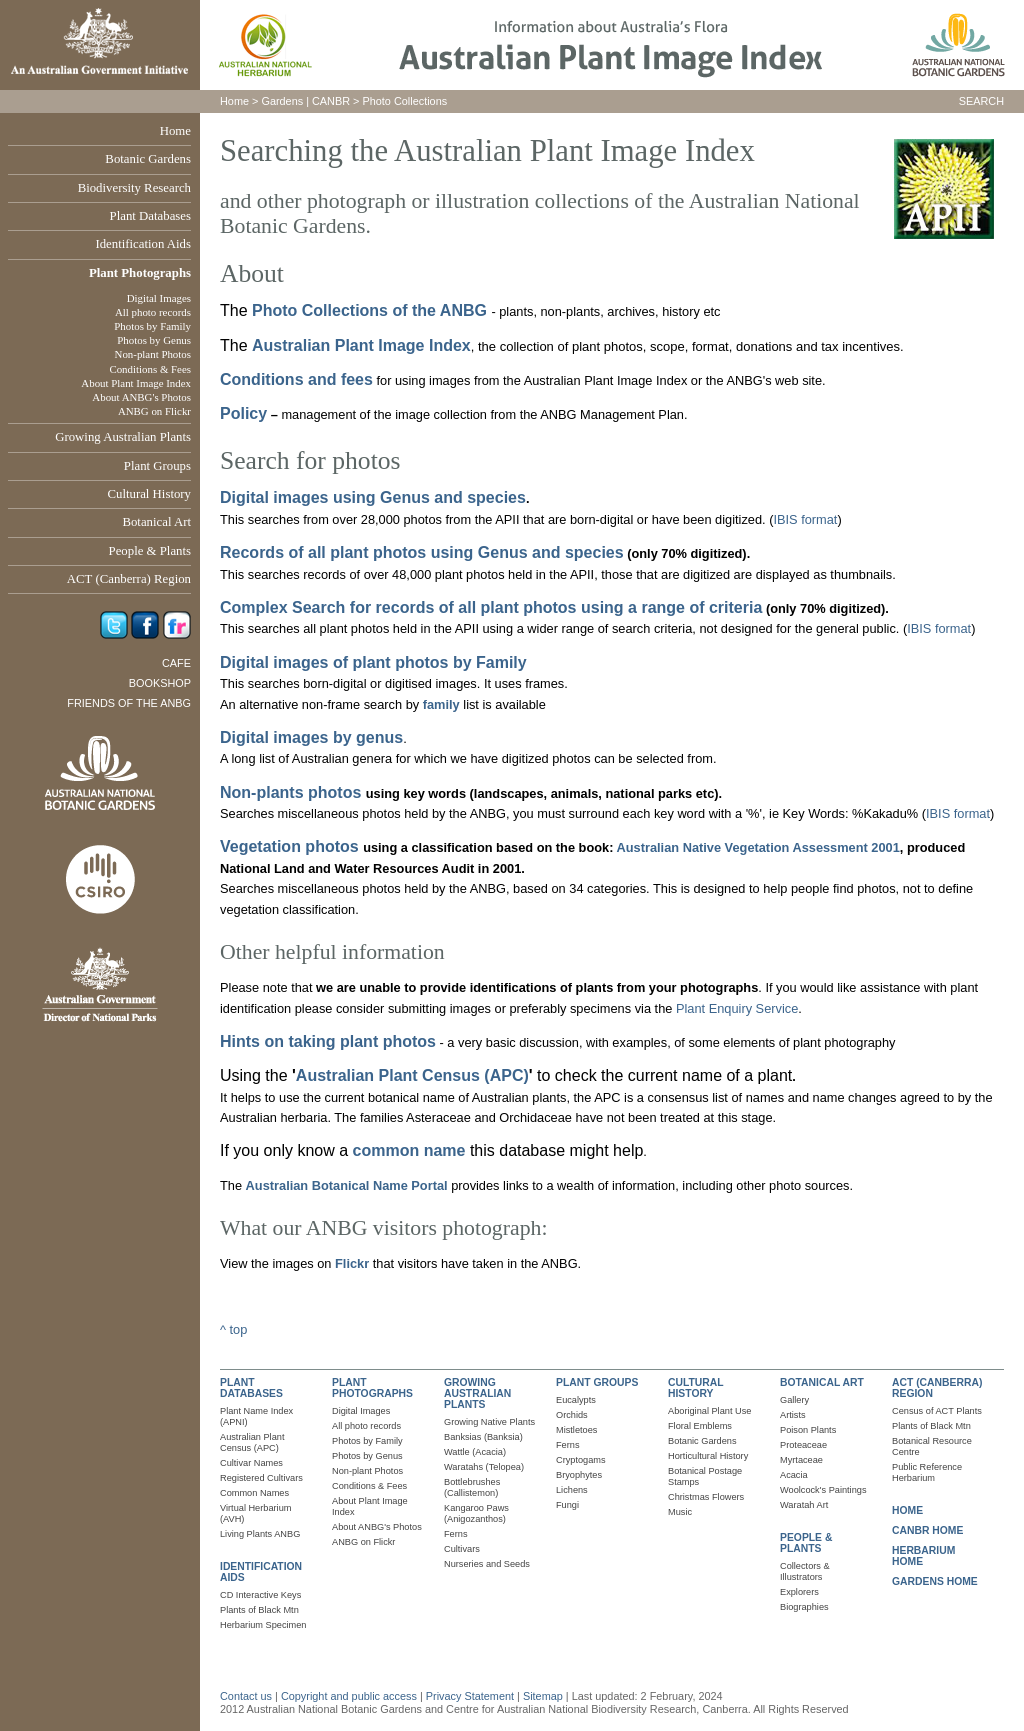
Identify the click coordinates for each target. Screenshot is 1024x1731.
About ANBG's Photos (141, 397)
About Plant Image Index (136, 383)
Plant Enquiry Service (737, 1008)
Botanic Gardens (148, 159)
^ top (233, 1329)
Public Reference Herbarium (927, 1472)
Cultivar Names (251, 1463)
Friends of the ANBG (129, 703)
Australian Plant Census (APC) (412, 1075)
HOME (907, 1510)
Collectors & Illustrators (805, 1571)
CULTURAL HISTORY (695, 1388)
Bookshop (160, 683)
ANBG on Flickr (154, 411)
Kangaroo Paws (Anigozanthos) (476, 1513)
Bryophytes (579, 1475)
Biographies (804, 1607)
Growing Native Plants (489, 1422)
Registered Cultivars (261, 1478)
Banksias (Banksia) (483, 1437)
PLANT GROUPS (597, 1382)
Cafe (176, 663)
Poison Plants (808, 1430)
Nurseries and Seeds (487, 1564)
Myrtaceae (801, 1460)
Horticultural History (708, 1456)
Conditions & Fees (150, 369)
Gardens (282, 101)
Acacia (794, 1475)
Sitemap (543, 1696)
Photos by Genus (154, 340)
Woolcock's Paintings (823, 1490)
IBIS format (805, 519)
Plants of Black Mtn (259, 1610)
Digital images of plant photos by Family (373, 662)
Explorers (799, 1592)
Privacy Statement (471, 1696)
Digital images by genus (311, 737)
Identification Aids (143, 244)
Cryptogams (581, 1460)
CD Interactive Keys (260, 1595)
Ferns (456, 1534)
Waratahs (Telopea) (484, 1467)
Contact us (246, 1696)
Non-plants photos (290, 792)
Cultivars (462, 1549)
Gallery (794, 1400)
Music (680, 1512)
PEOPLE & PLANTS (806, 1543)
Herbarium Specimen (263, 1625)
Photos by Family (152, 326)
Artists (793, 1415)
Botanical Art (156, 522)
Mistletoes (576, 1430)
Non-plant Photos (153, 354)
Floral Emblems (700, 1426)
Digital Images (159, 298)
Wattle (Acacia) (475, 1452)
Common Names (254, 1493)
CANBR (331, 101)
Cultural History (149, 494)
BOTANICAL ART (822, 1382)
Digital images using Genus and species (373, 497)
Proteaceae (803, 1445)
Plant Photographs (140, 273)
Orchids (572, 1415)
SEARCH (981, 101)
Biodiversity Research (134, 188)
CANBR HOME (927, 1530)
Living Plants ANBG (260, 1534)
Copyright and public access (349, 1696)
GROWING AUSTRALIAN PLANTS (477, 1393)
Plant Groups (157, 466)
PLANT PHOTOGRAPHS (372, 1388)
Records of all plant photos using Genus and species (422, 552)
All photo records (153, 312)
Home (175, 131)
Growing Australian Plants (123, 437)
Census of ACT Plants (937, 1411)
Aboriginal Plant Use (709, 1411)
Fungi (567, 1505)
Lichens (572, 1490)
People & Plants (150, 551)
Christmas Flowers (706, 1497)
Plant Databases (150, 216)
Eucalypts (576, 1400)
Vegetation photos (291, 846)
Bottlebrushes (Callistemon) (472, 1487)
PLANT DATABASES (251, 1388)
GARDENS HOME (935, 1581)
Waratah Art (804, 1505)
